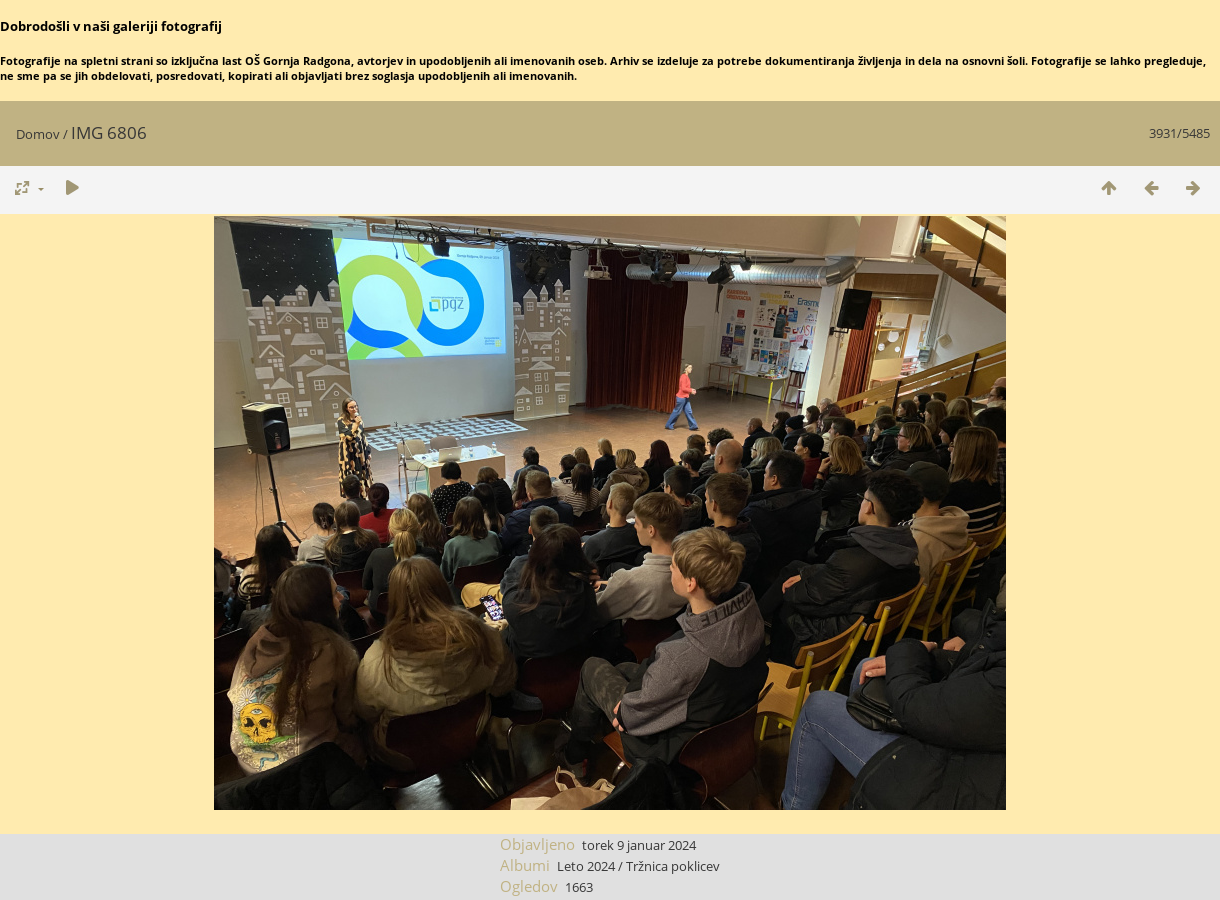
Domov (38, 134)
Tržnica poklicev (673, 866)
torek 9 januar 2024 (639, 845)
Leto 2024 (586, 866)
